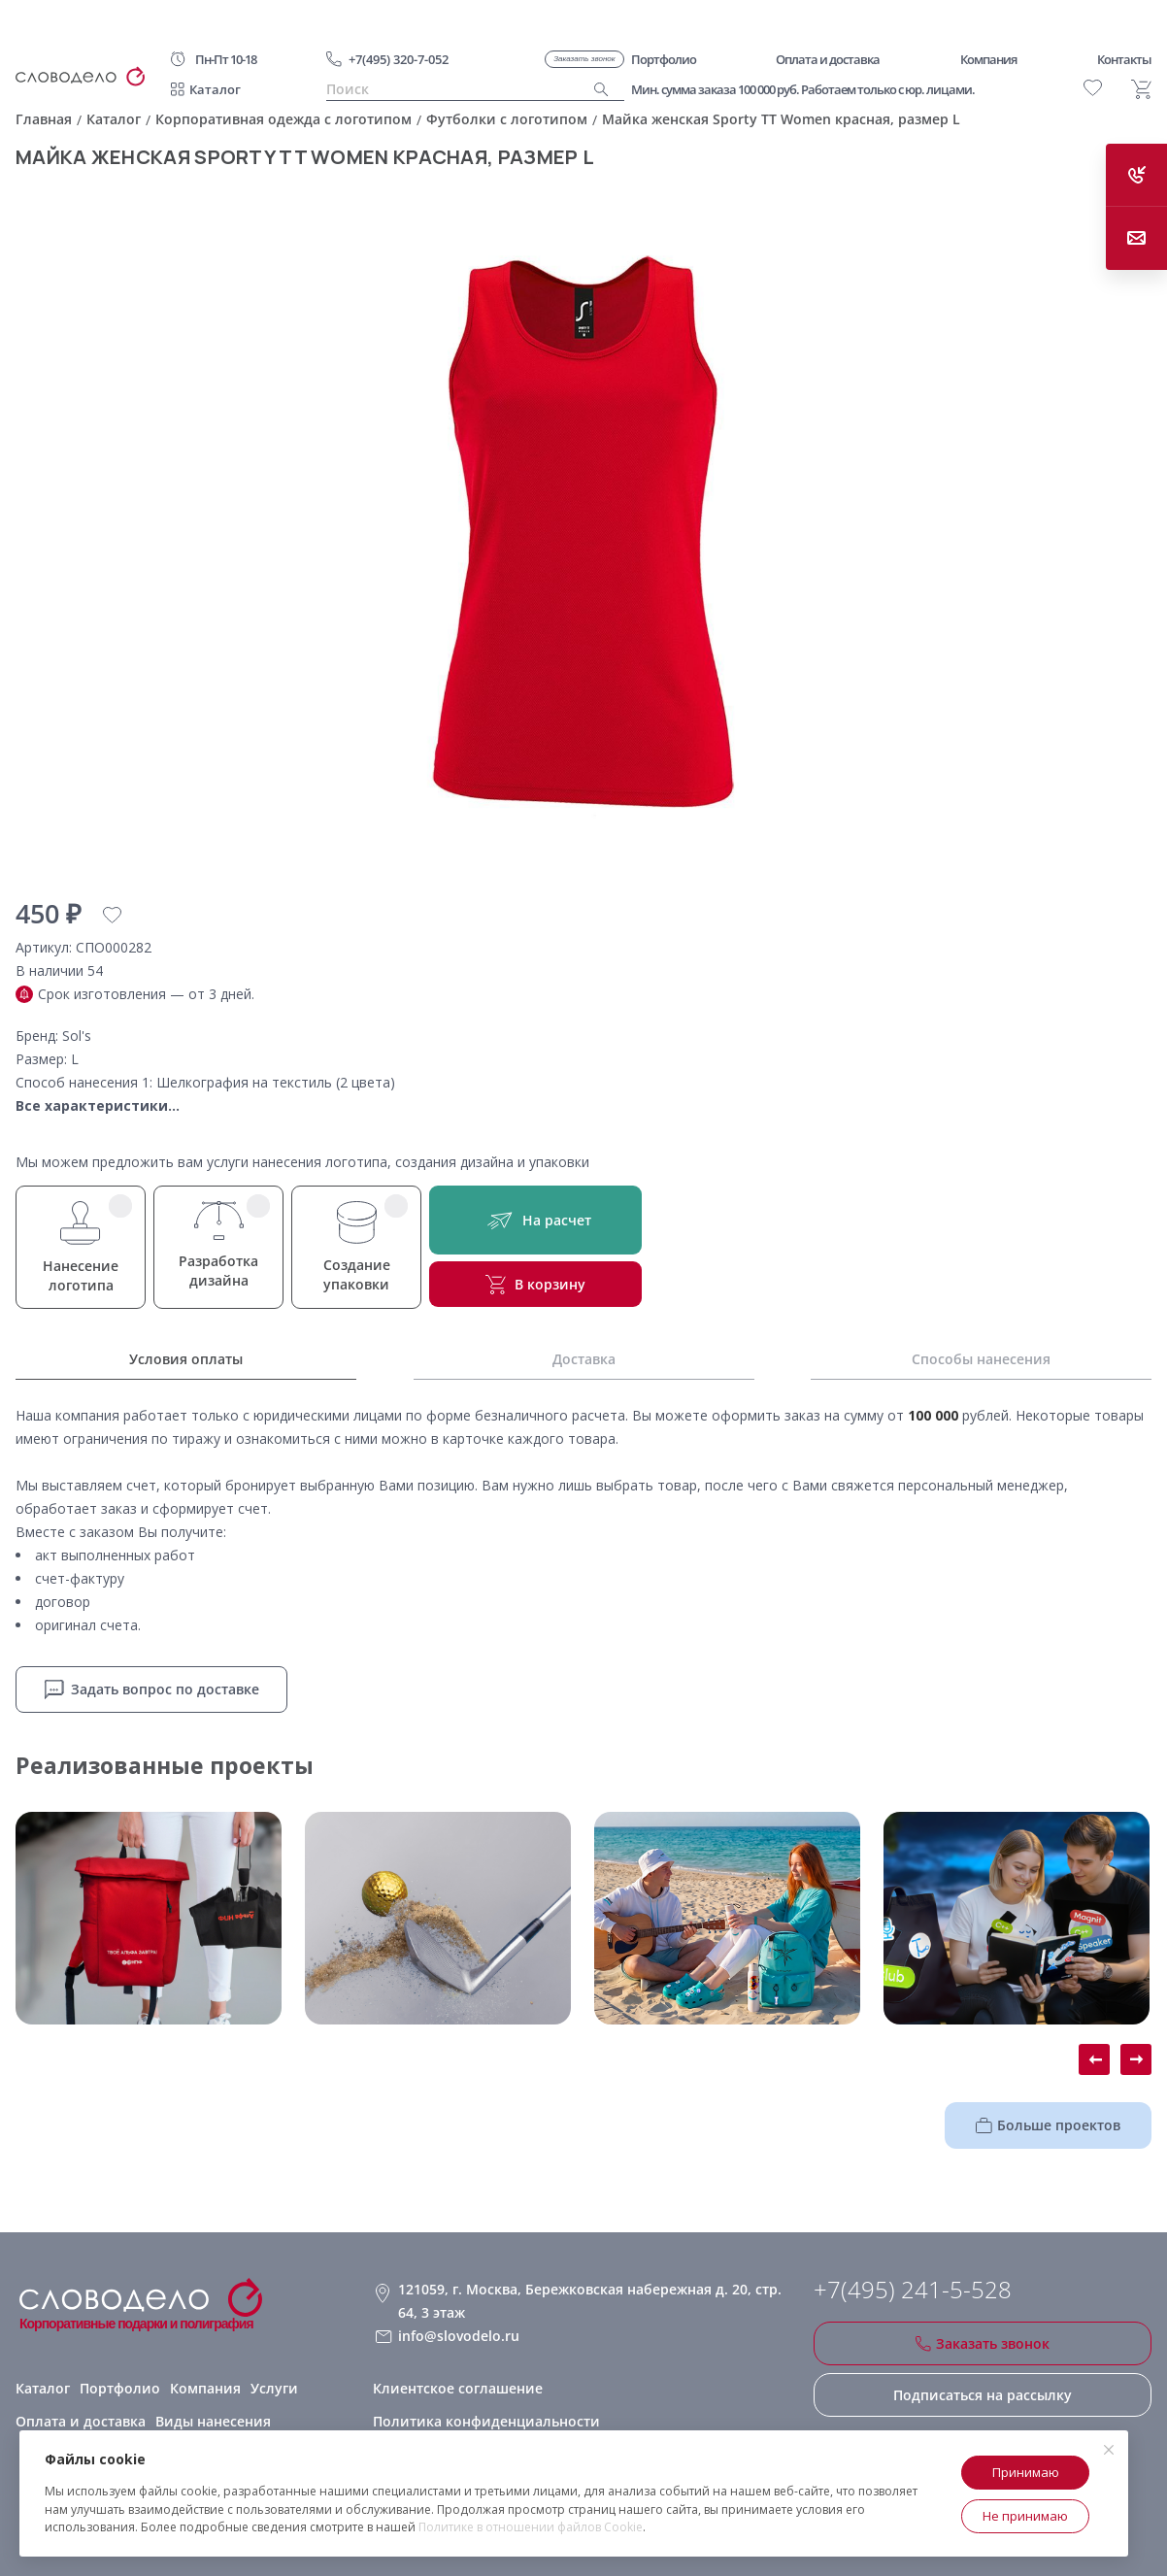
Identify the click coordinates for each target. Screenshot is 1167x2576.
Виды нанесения (213, 2421)
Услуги (274, 2388)
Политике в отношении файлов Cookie (530, 2527)
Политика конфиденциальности (486, 2421)
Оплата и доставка (81, 2421)
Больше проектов (1048, 2125)
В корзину (535, 1284)
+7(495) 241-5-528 (913, 2289)
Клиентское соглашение (458, 2388)
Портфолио (120, 2388)
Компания (205, 2388)
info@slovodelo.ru (458, 2335)
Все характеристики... (98, 1105)
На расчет (535, 1220)
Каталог (215, 89)
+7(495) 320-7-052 (399, 59)
